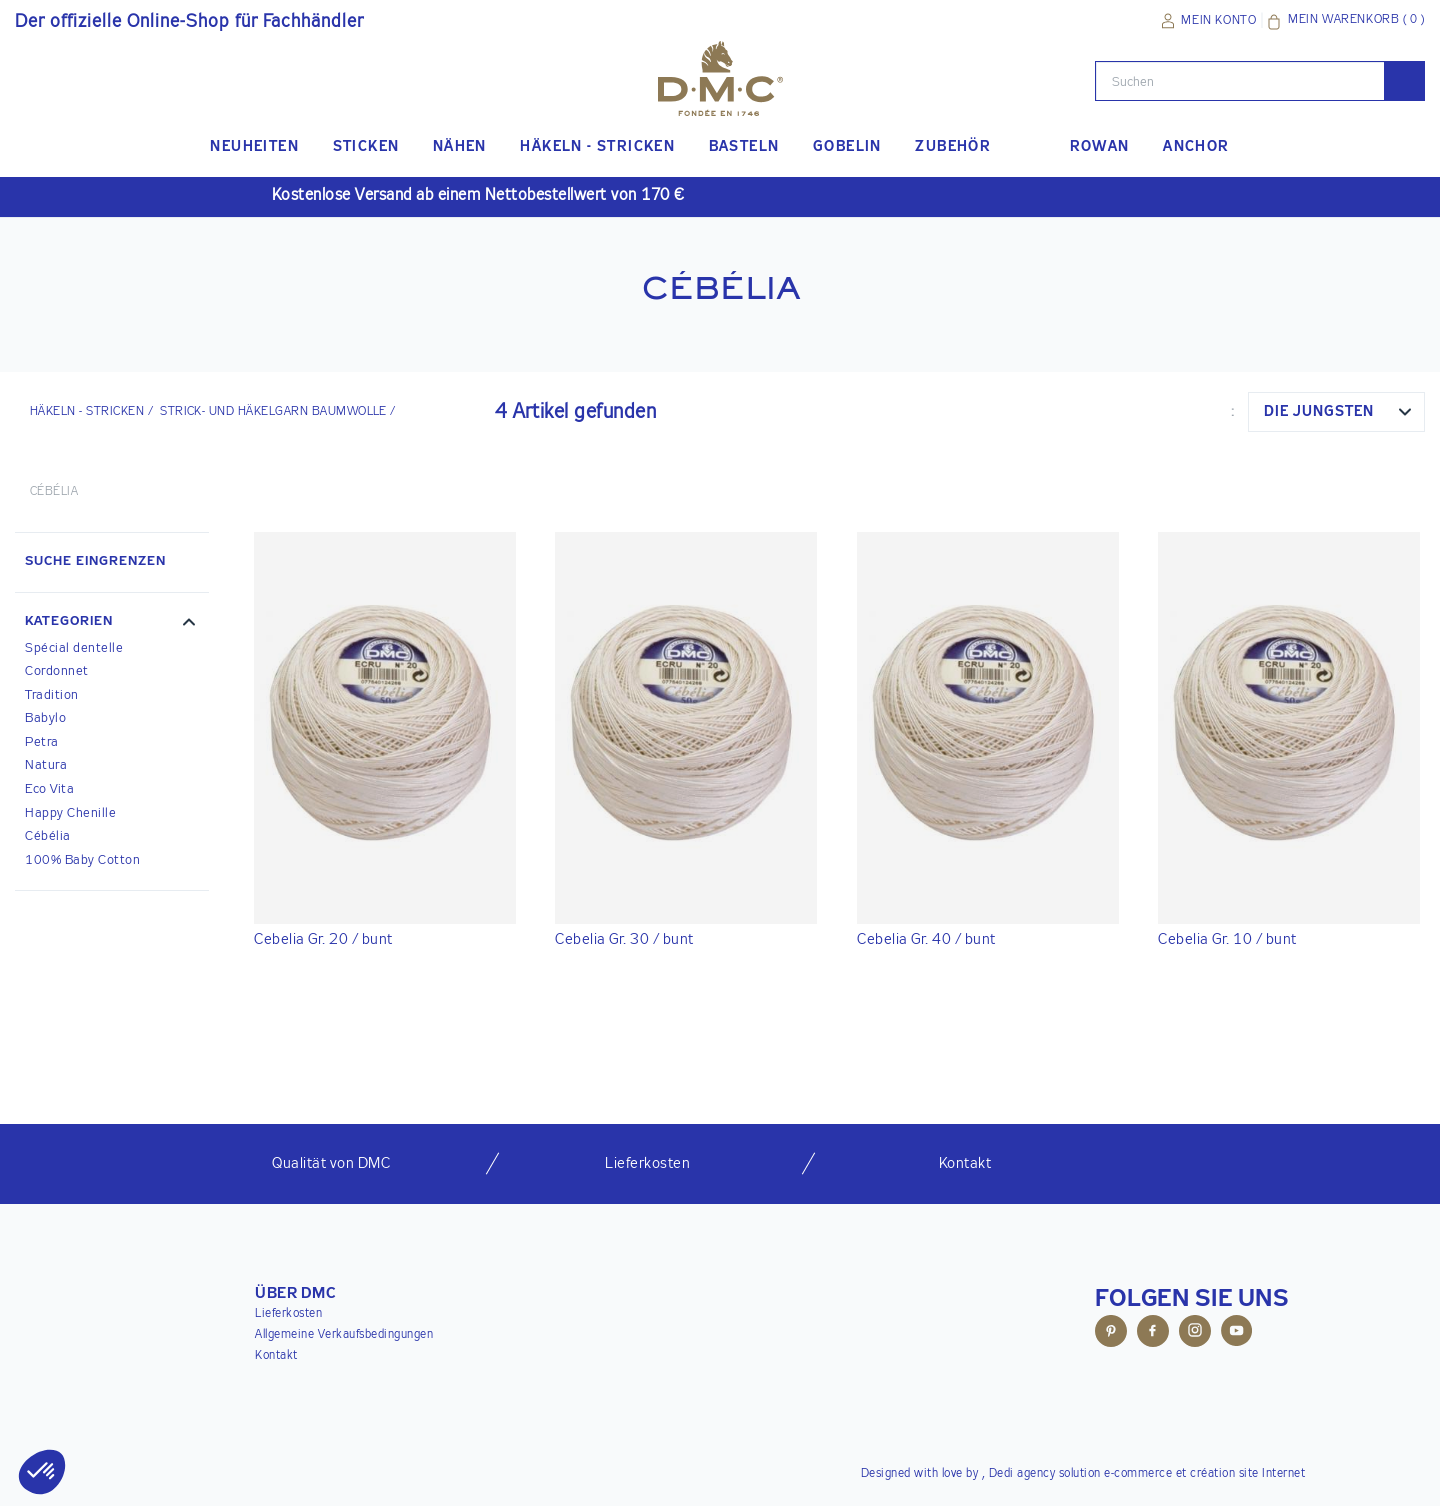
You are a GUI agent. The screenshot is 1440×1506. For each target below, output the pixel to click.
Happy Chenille (70, 813)
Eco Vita (49, 789)
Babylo (45, 718)
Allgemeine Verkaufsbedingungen (344, 1335)
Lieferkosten (288, 1314)
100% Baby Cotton (82, 860)
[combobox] (1336, 412)
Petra (42, 742)
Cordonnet (57, 671)
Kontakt (276, 1356)
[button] (112, 624)
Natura (46, 765)
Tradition (52, 695)
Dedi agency (1022, 1474)
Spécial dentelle (74, 648)
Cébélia (48, 836)
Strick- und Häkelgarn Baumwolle (273, 412)
